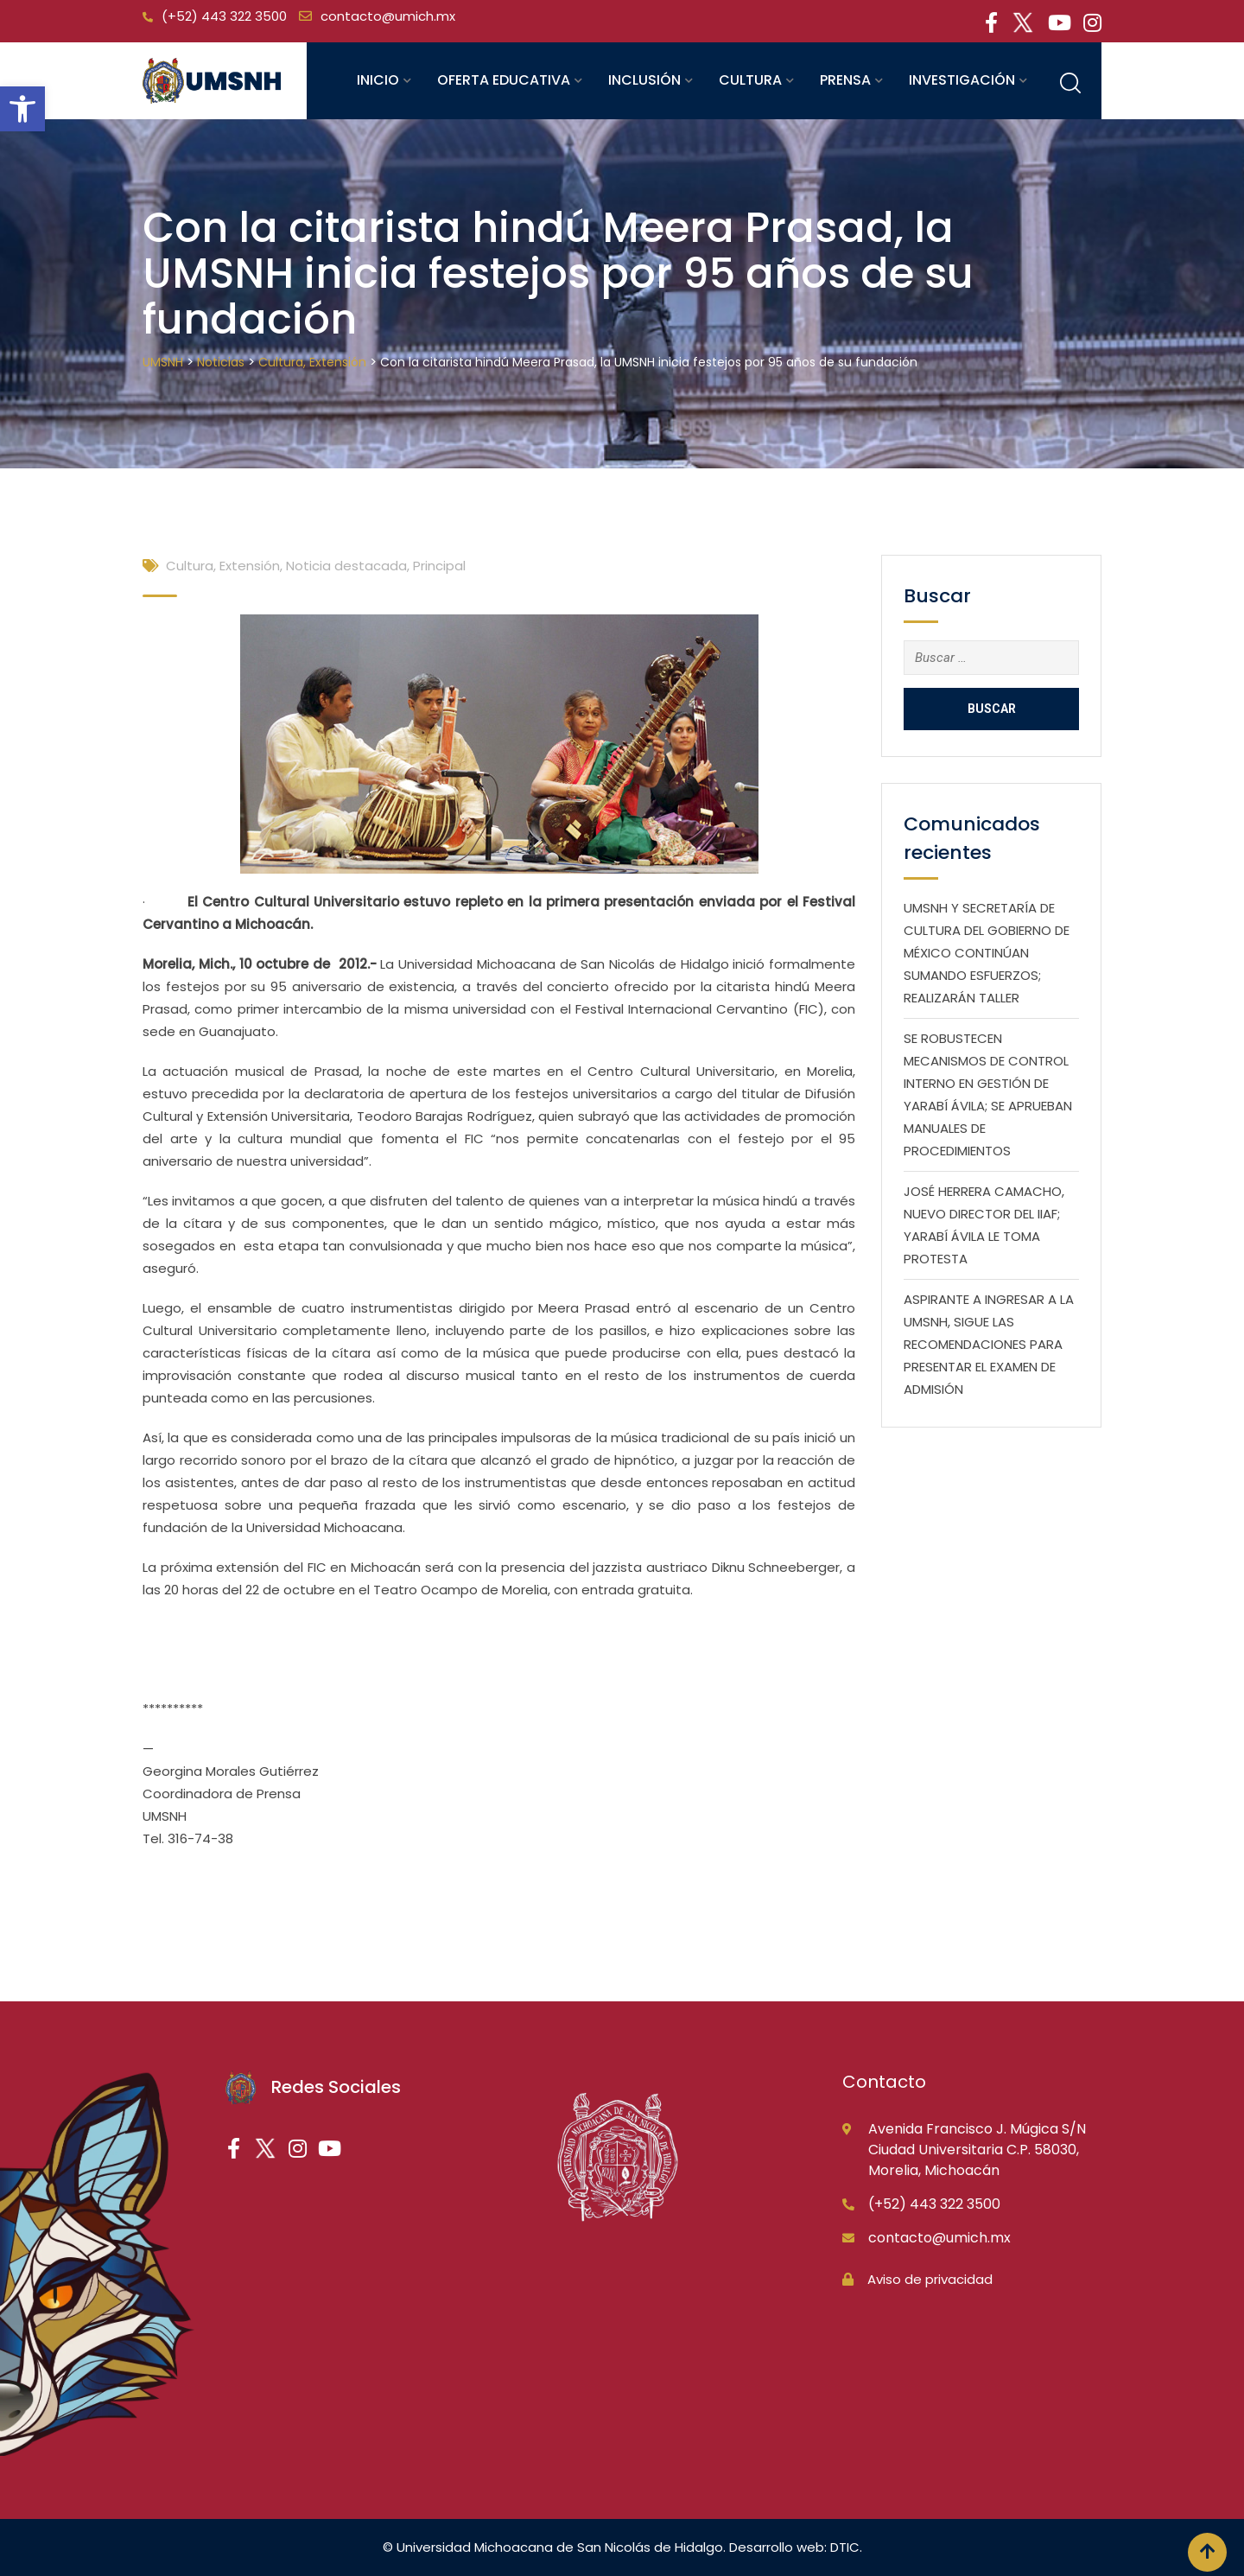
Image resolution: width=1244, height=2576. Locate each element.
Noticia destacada (346, 566)
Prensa (845, 80)
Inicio (378, 80)
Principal (439, 566)
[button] (22, 108)
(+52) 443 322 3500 (224, 16)
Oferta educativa (503, 80)
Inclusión (644, 80)
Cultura (750, 80)
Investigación (962, 80)
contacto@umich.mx (388, 16)
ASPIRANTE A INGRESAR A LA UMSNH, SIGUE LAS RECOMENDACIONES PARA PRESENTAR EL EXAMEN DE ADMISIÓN (989, 1344)
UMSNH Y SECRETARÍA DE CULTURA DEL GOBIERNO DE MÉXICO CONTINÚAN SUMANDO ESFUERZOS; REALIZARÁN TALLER (986, 953)
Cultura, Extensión (223, 566)
